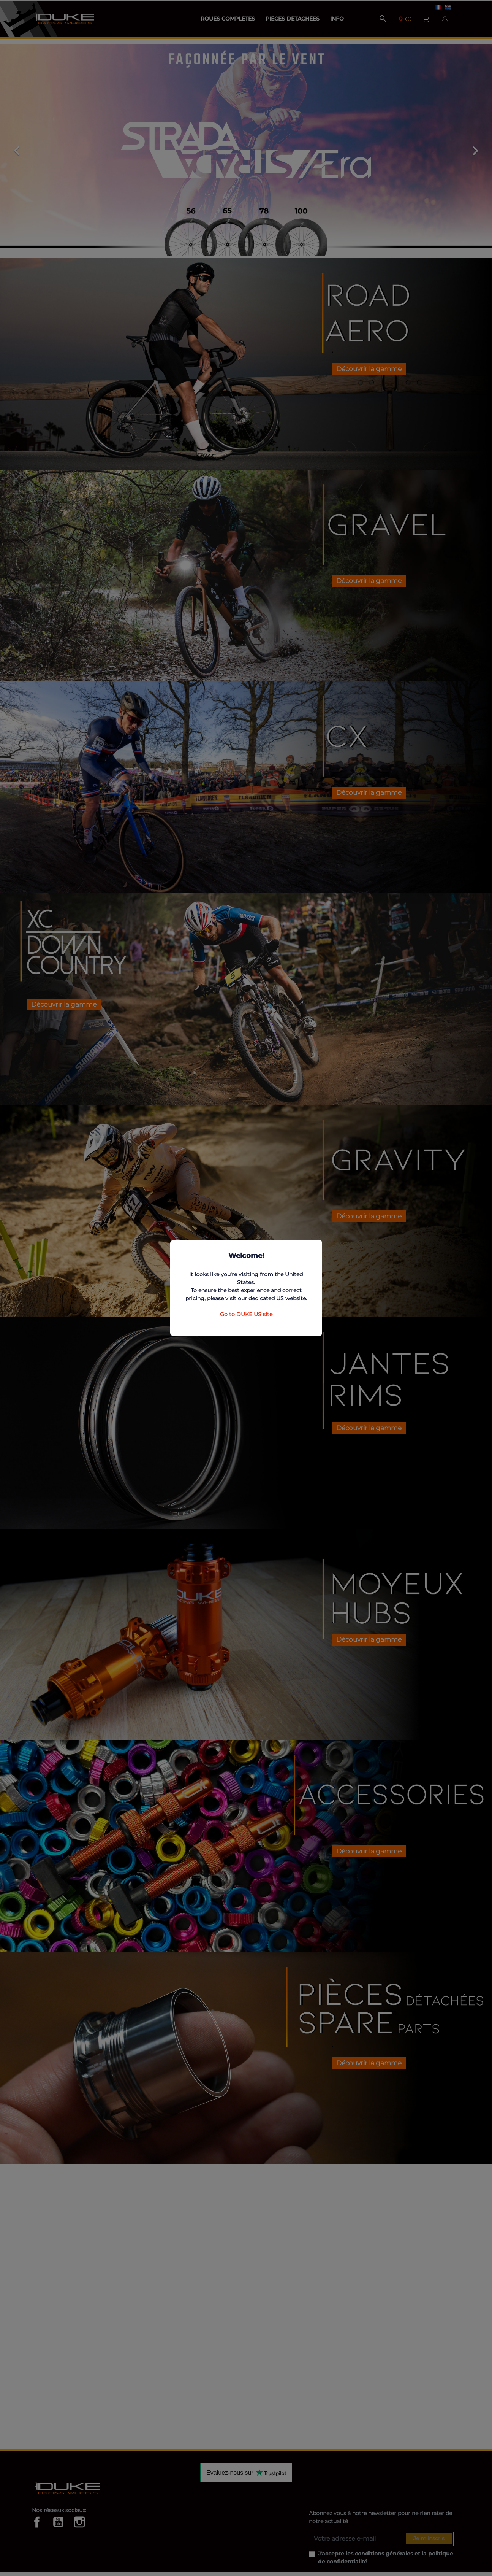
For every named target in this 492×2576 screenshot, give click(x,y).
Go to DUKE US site (246, 1314)
